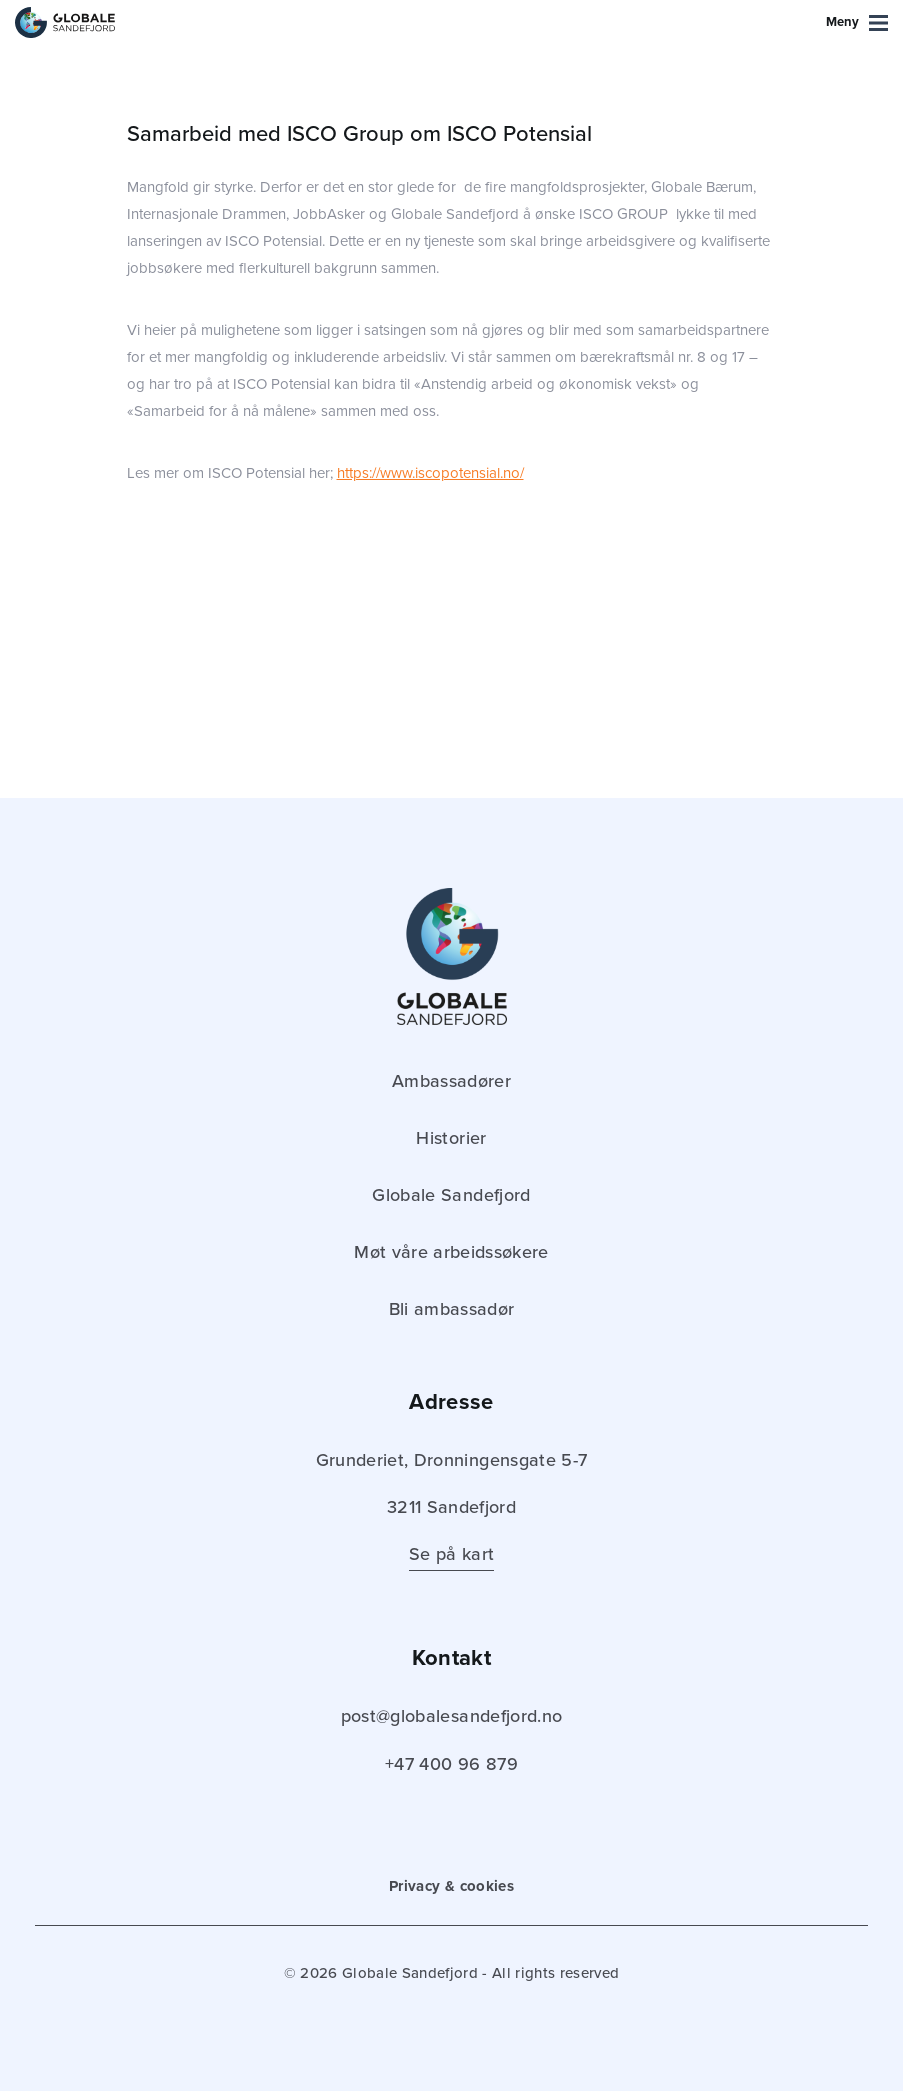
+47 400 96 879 (451, 1764)
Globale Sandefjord (451, 1195)
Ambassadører (451, 1081)
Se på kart (451, 1554)
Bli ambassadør (452, 1309)
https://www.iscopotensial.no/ (430, 473)
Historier (451, 1138)
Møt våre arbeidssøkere (451, 1252)
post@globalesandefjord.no (452, 1716)
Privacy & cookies (451, 1886)
